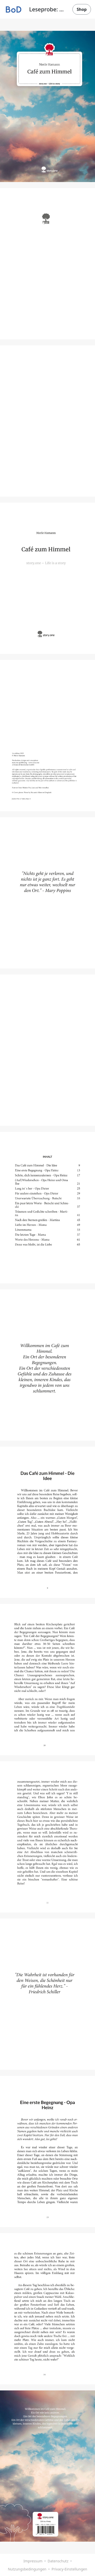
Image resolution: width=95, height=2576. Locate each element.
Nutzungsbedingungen (27, 2569)
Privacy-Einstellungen (69, 2569)
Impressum (32, 2561)
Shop (82, 9)
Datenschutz (58, 2561)
